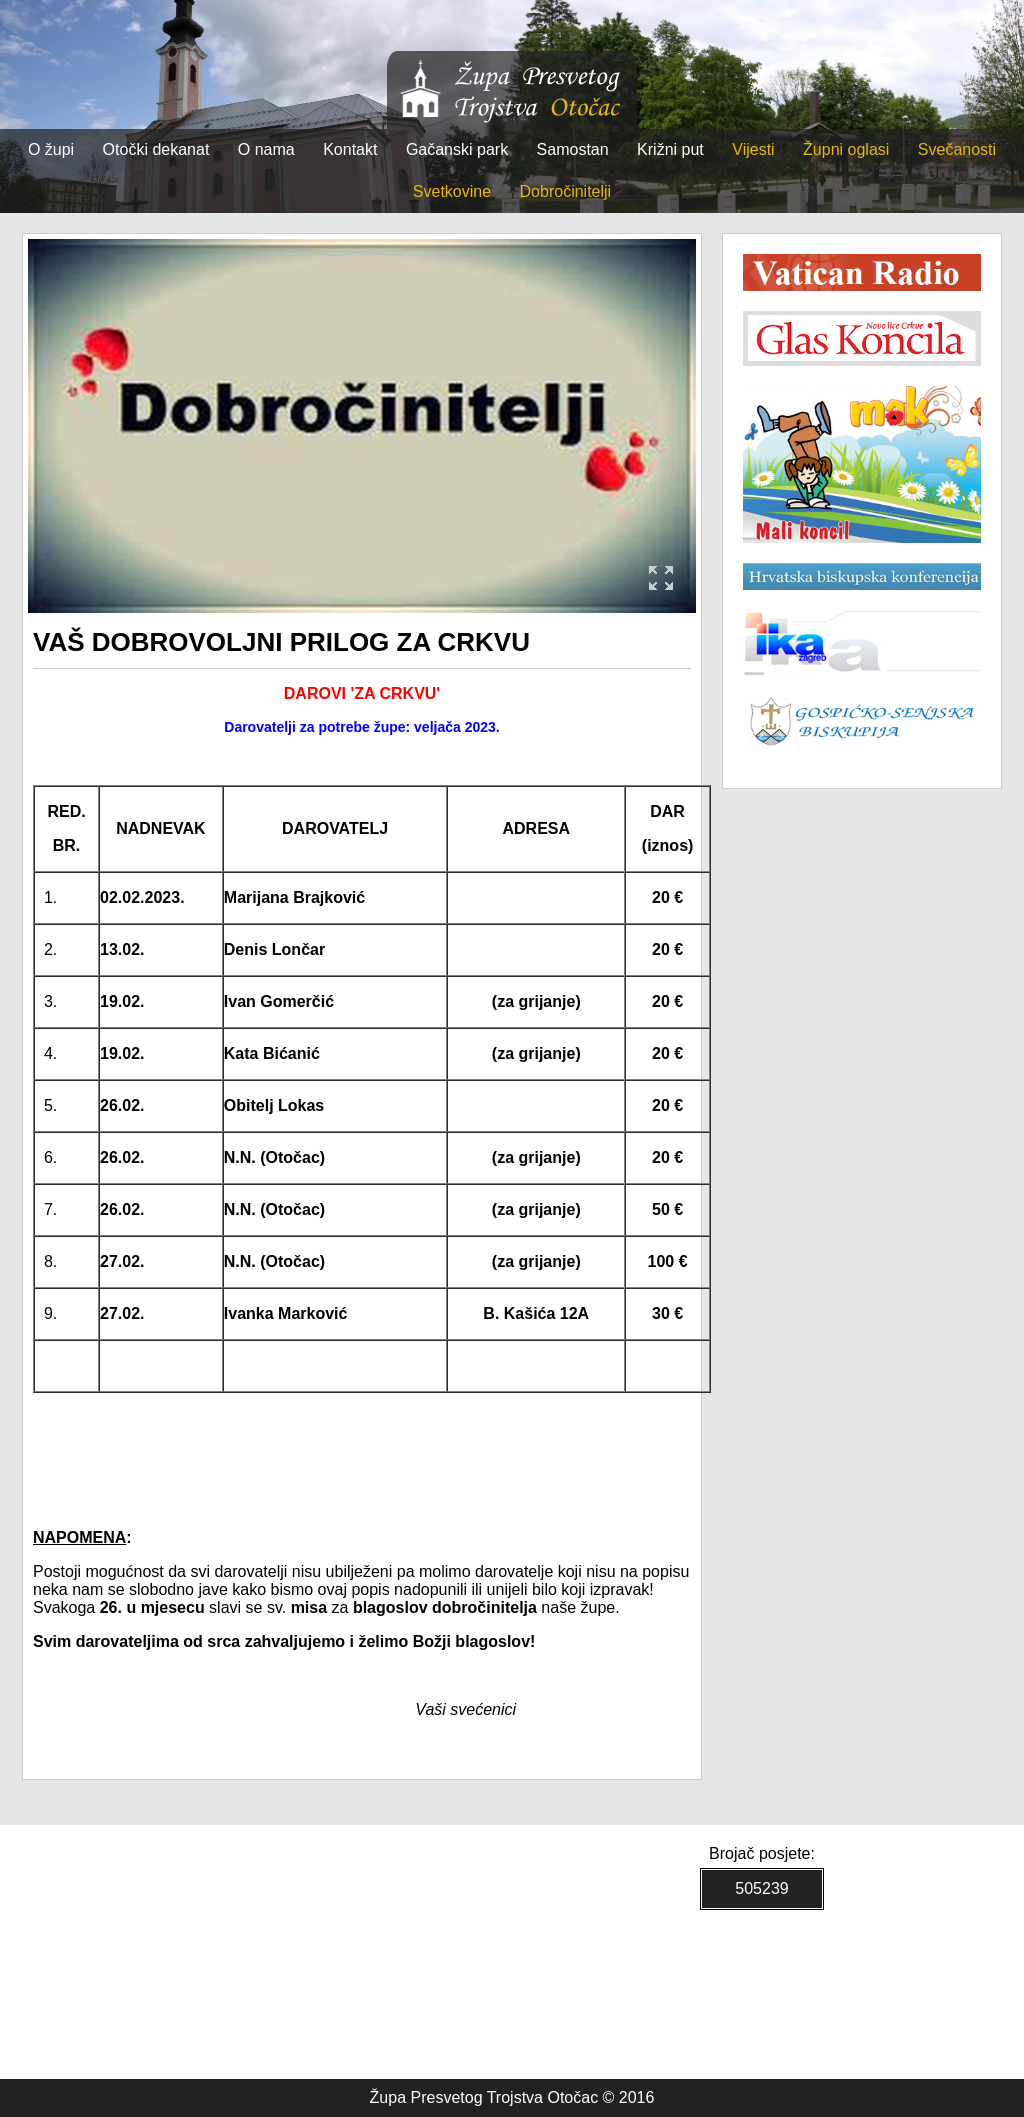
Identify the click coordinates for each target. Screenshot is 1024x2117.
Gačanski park (457, 149)
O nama (266, 149)
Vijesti (753, 149)
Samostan (573, 149)
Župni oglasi (846, 149)
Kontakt (350, 149)
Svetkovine (452, 191)
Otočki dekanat (156, 149)
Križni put (670, 149)
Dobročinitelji (566, 191)
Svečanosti (957, 149)
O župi (51, 149)
